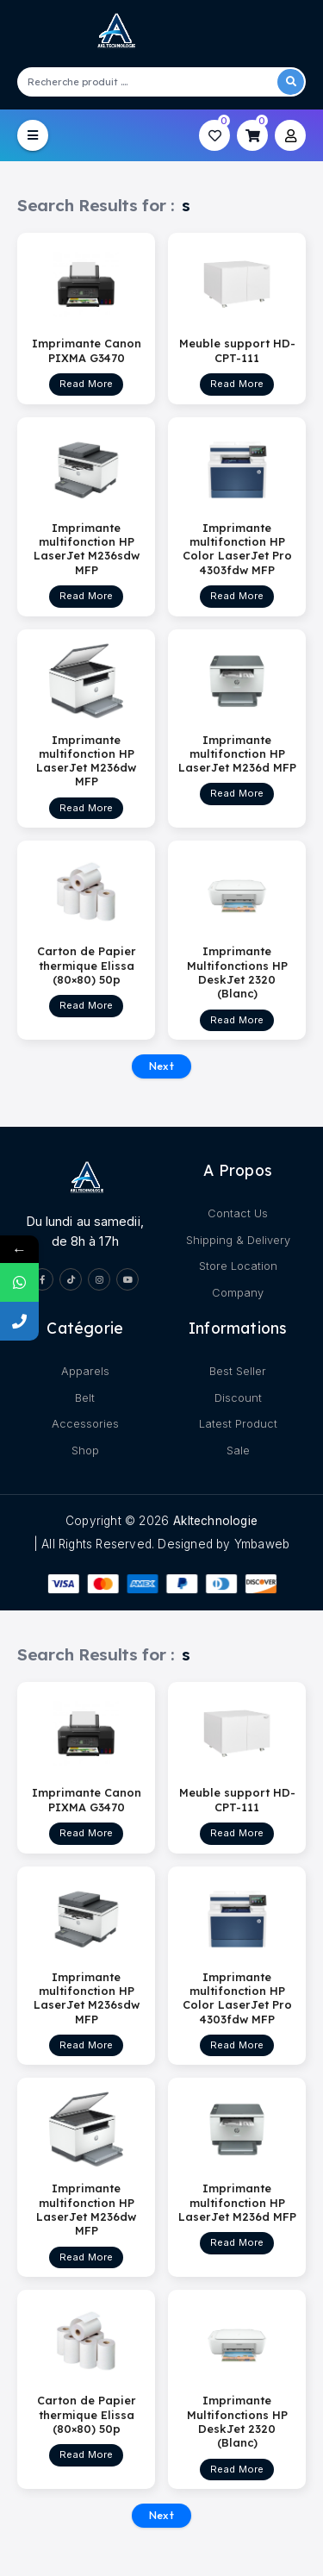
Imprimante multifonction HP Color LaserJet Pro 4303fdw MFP (237, 549)
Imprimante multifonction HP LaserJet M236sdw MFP (87, 549)
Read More (86, 384)
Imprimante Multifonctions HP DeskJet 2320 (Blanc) (237, 972)
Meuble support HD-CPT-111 (237, 350)
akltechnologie (215, 1521)
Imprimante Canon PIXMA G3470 (86, 350)
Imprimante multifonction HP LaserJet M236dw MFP (86, 760)
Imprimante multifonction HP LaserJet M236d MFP (237, 753)
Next (161, 1065)
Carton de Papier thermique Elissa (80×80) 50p (86, 965)
